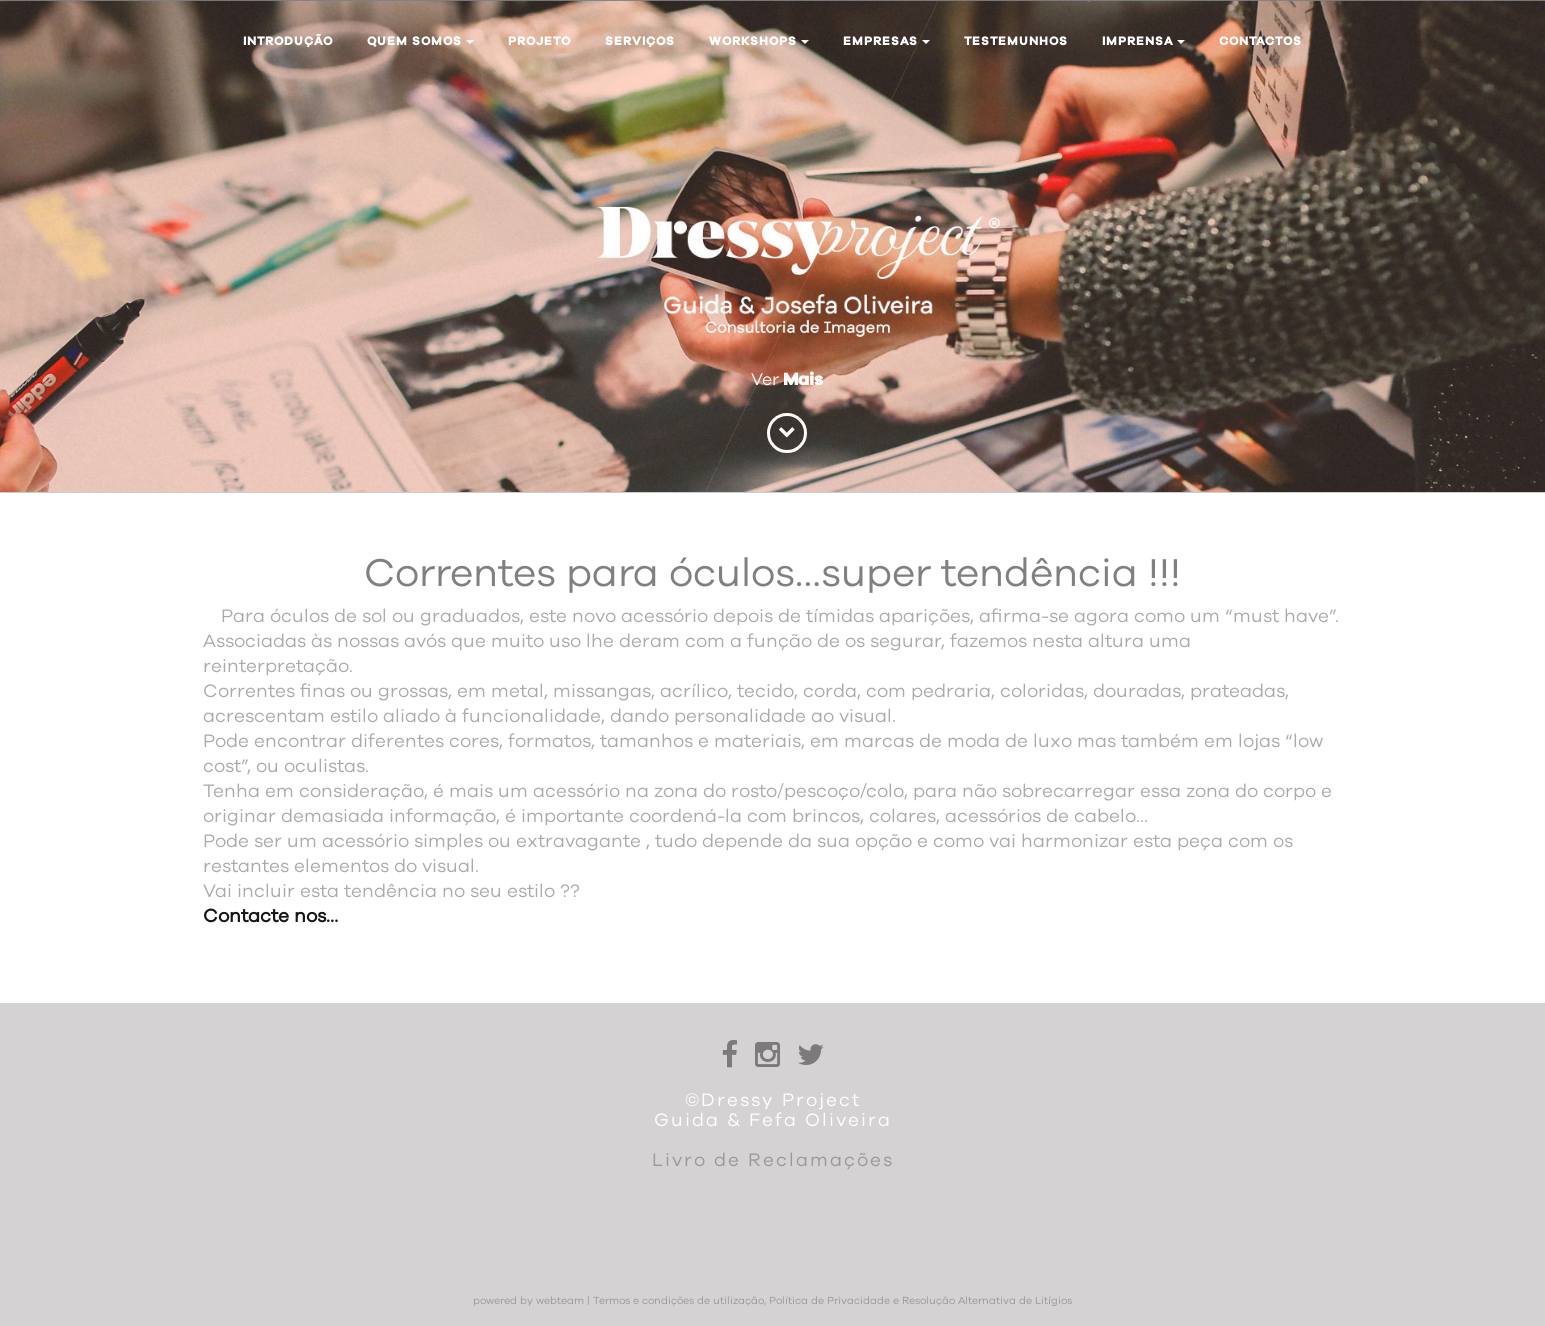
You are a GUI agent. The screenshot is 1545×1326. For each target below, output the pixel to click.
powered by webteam (528, 1301)
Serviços (640, 41)
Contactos (1260, 41)
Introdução (288, 41)
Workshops (759, 41)
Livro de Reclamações (773, 1160)
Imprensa (1143, 41)
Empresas (886, 41)
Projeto (539, 41)
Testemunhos (1016, 41)
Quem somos (420, 41)
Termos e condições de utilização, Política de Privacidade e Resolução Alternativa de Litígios (832, 1301)
